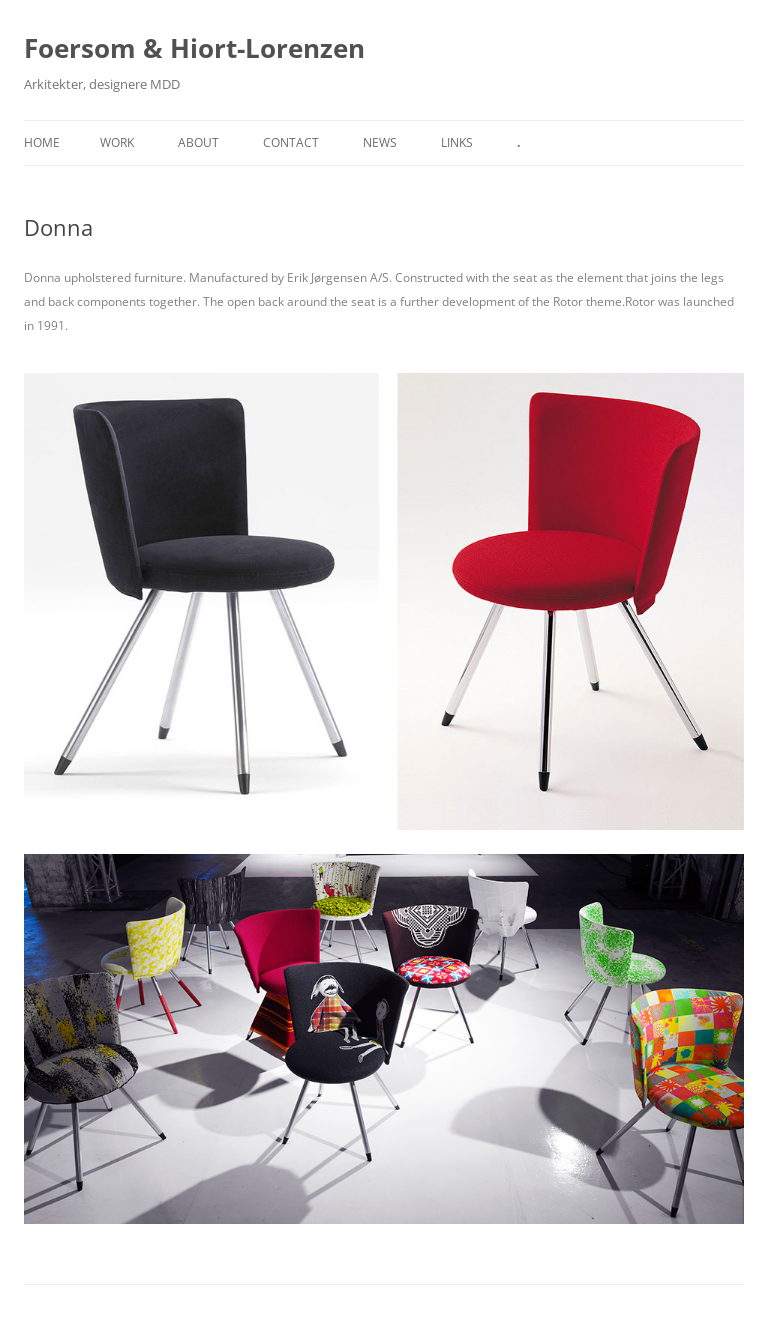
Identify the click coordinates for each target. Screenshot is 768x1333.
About (198, 142)
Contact (291, 142)
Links (457, 142)
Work (117, 142)
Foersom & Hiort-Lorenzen (194, 48)
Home (42, 142)
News (380, 142)
